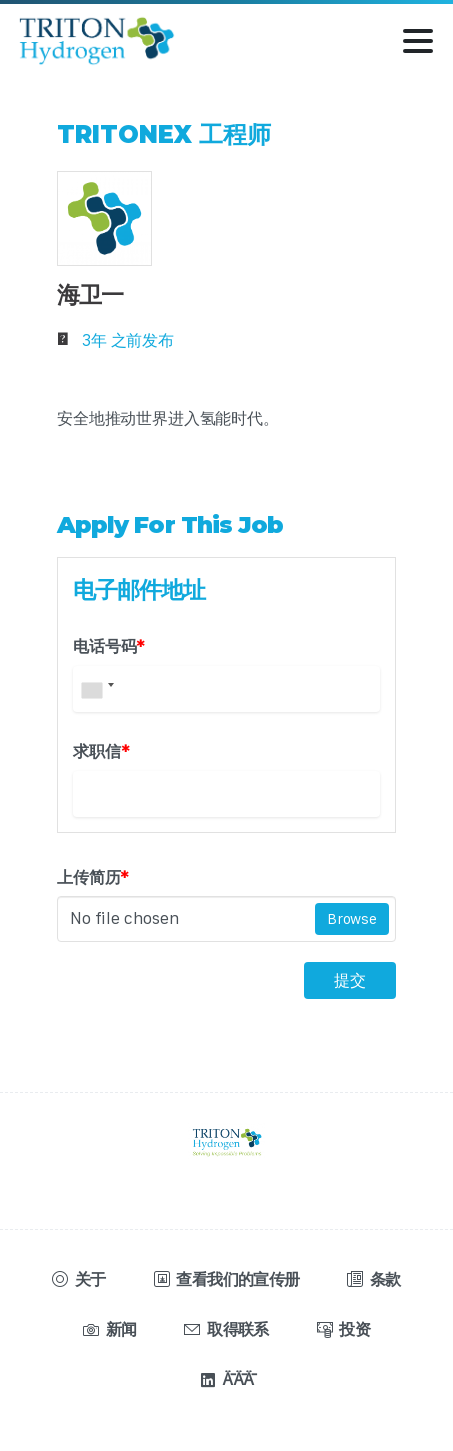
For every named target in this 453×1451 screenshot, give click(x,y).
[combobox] (97, 689)
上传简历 (93, 877)
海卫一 (90, 294)
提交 (350, 980)
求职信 (101, 751)
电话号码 (109, 646)
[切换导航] (418, 41)
